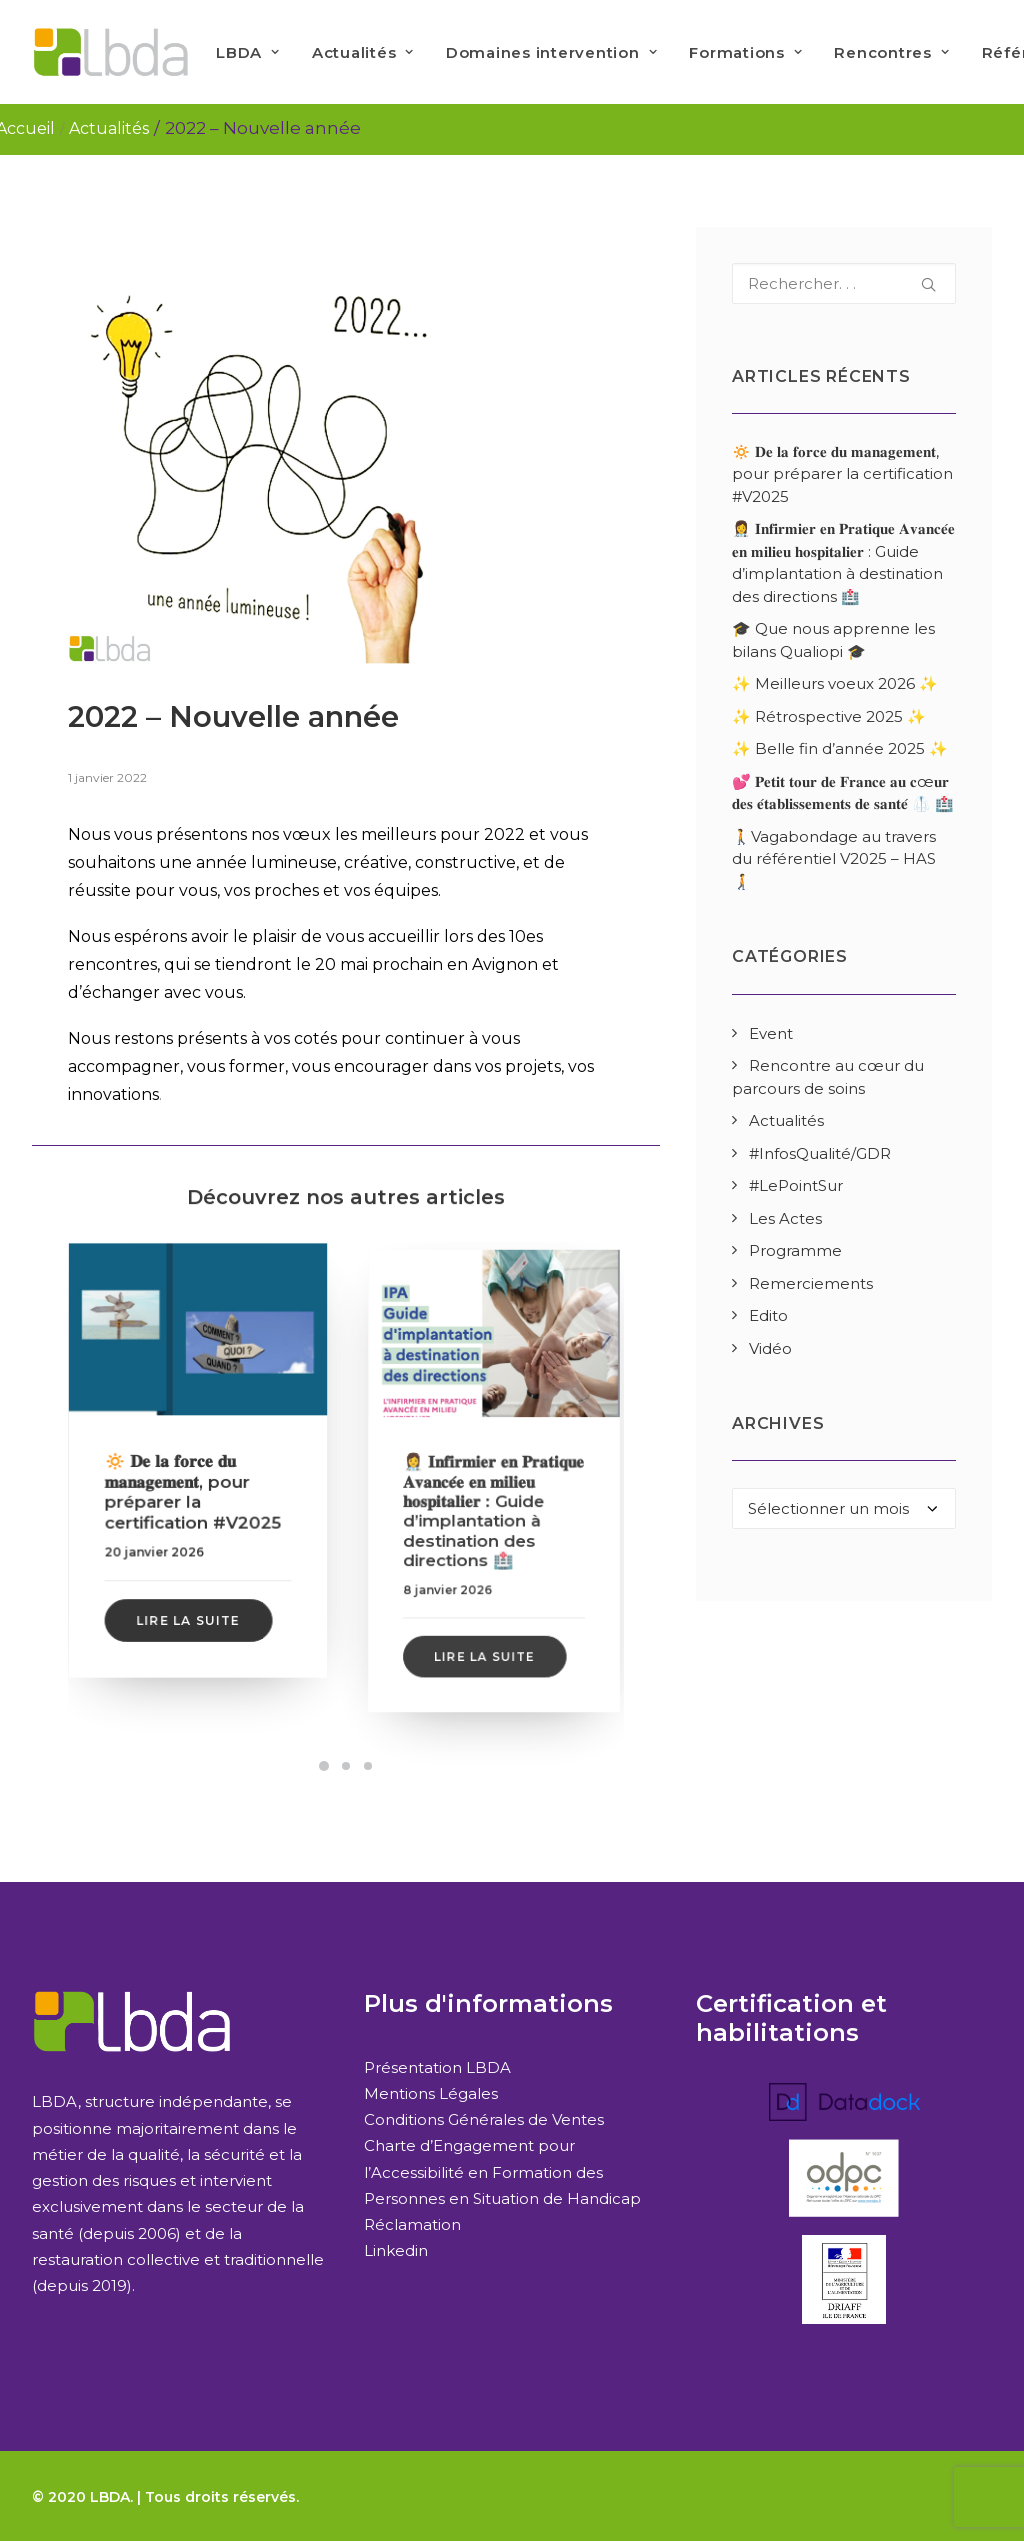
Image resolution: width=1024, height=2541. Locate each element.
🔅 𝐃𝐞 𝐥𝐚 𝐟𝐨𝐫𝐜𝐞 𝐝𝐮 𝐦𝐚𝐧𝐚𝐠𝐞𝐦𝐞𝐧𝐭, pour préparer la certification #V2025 (196, 1486)
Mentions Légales (431, 2093)
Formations (745, 52)
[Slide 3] (368, 1766)
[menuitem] (248, 52)
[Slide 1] (324, 1766)
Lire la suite (190, 1588)
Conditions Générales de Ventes (484, 2119)
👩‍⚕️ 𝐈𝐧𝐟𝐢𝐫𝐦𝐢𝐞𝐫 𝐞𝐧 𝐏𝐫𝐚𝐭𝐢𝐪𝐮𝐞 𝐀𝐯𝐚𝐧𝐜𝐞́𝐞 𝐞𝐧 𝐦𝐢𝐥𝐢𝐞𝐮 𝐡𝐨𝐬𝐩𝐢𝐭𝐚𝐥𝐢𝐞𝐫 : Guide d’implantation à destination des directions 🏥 (494, 1500)
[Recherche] (844, 283)
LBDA (248, 52)
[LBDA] (110, 52)
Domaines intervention (551, 52)
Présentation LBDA (437, 2067)
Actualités (363, 52)
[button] (198, 1357)
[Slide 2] (346, 1766)
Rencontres (891, 52)
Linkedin (396, 2250)
